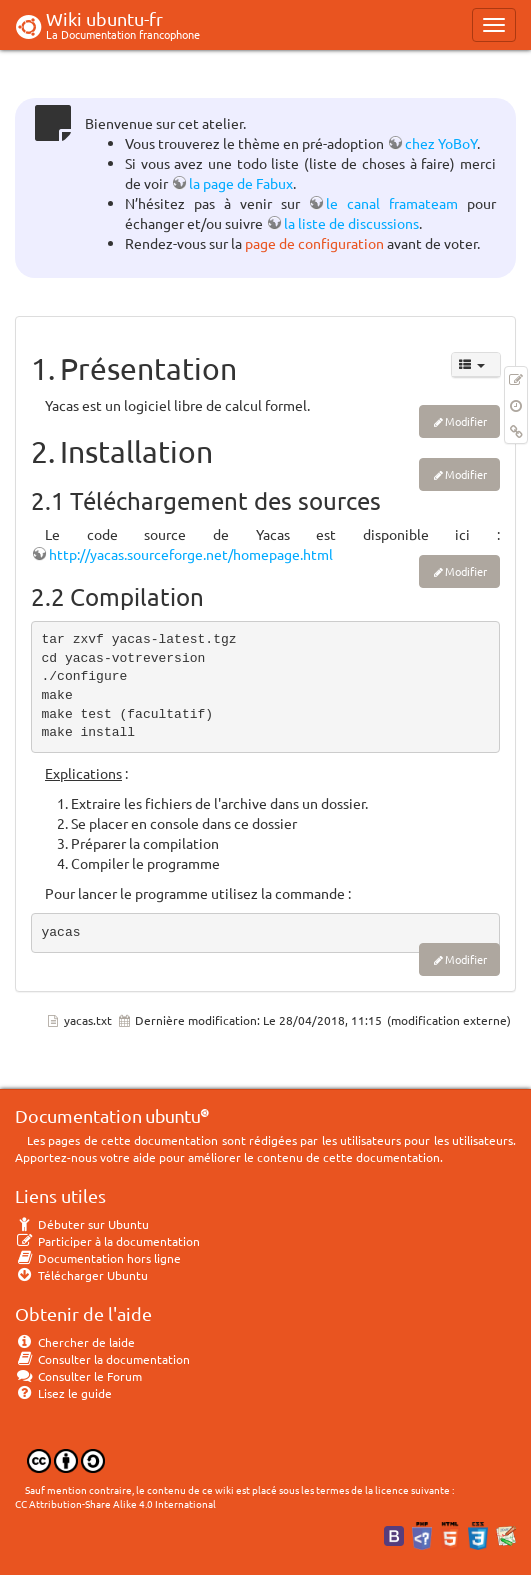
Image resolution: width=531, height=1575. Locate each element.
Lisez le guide (63, 1393)
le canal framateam (392, 203)
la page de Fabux (241, 183)
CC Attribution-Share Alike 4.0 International (115, 1503)
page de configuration (314, 243)
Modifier (466, 421)
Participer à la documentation (107, 1241)
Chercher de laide (75, 1342)
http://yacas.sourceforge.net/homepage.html (191, 554)
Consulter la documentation (102, 1359)
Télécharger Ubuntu (81, 1275)
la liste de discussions (351, 223)
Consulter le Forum (78, 1376)
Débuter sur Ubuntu (82, 1224)
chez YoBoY (441, 143)
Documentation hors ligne (98, 1258)
